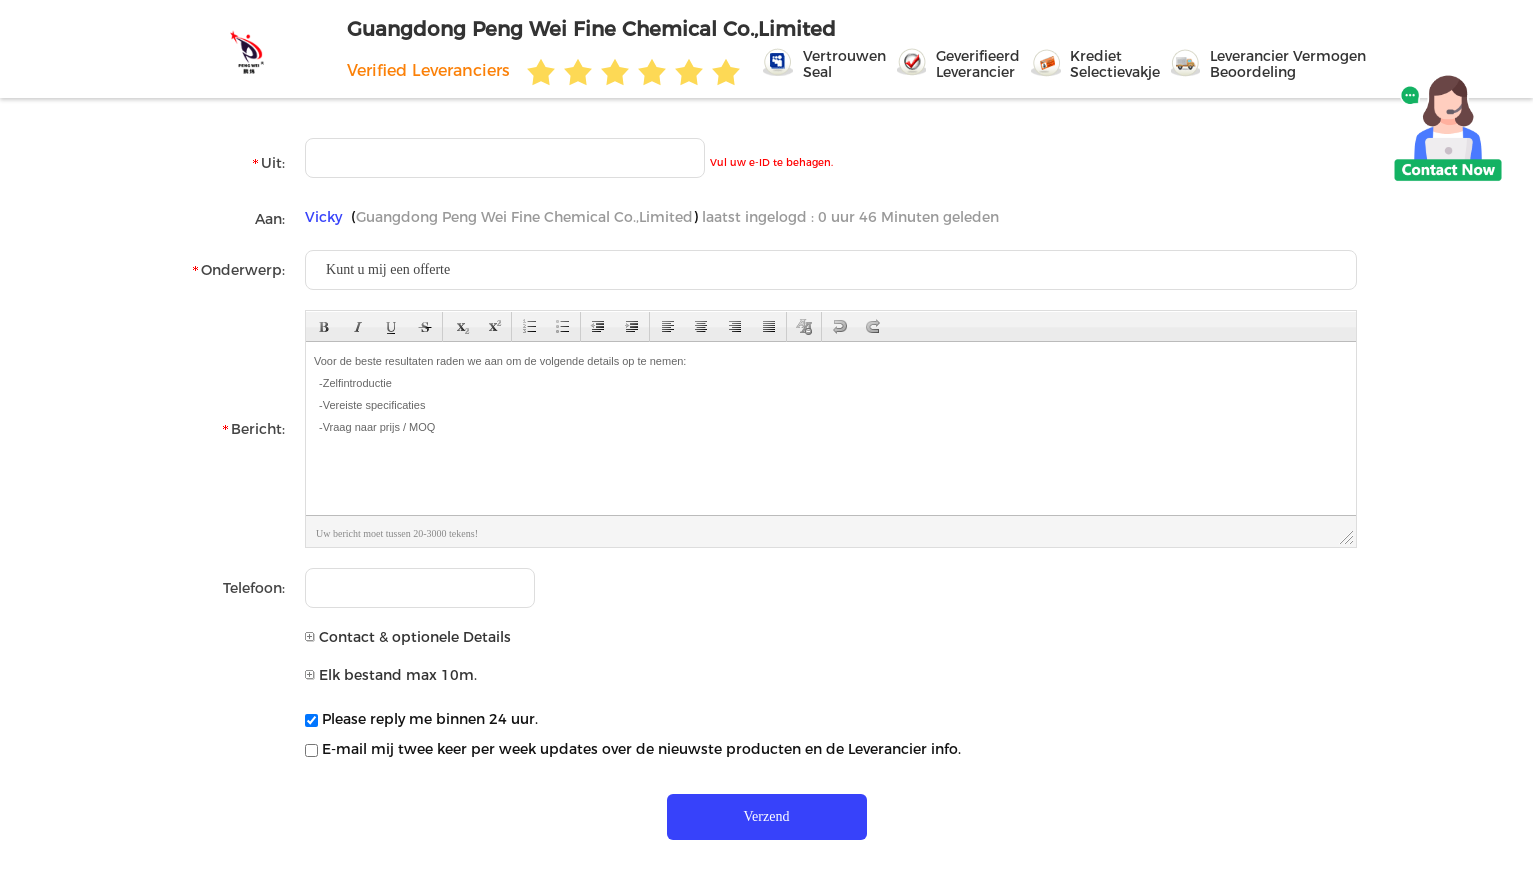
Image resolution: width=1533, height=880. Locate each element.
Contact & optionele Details (408, 637)
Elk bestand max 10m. (391, 675)
